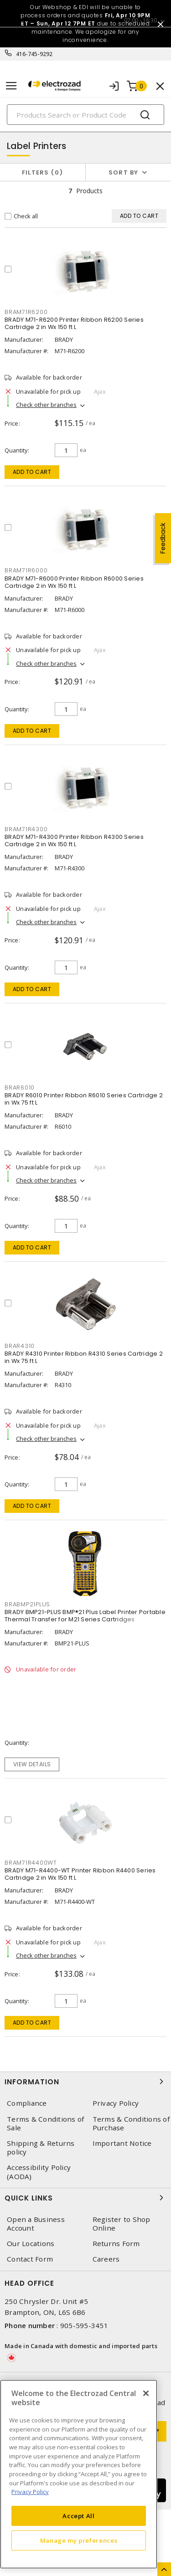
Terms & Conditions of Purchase (131, 2123)
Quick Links (85, 2198)
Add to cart (32, 472)
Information (85, 2082)
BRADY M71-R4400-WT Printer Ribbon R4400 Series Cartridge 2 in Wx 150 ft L (80, 1874)
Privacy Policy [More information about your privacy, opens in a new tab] (30, 2492)
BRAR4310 (20, 1346)
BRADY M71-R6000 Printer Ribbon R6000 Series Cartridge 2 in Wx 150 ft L (74, 582)
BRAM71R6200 (26, 312)
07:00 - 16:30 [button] (140, 20)
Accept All (78, 2516)
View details (32, 1764)
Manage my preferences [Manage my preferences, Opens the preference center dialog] (79, 2540)
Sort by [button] (124, 172)
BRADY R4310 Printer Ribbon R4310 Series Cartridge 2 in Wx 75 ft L (84, 1357)
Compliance (27, 2103)
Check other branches (46, 405)
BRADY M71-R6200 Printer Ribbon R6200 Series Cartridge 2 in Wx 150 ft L (74, 323)
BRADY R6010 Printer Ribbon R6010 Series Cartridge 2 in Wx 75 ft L (84, 1098)
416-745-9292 (34, 54)
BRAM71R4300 (26, 829)
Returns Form (116, 2243)
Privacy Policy (116, 2103)
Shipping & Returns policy (41, 2147)
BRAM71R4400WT (31, 1862)
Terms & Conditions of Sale (45, 2123)
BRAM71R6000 (26, 570)
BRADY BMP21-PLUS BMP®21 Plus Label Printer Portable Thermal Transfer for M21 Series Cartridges (85, 1615)
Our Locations (30, 2243)
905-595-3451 (84, 2325)
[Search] (85, 114)
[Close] (146, 2393)
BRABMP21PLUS (27, 1604)
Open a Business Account (36, 2223)
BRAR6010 (20, 1087)
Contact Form (30, 2259)
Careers (106, 2259)
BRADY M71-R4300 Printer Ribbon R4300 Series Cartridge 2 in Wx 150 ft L (74, 840)
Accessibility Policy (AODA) (39, 2171)
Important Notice (122, 2143)
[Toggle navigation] (11, 86)
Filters (42, 172)
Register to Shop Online (121, 2223)
